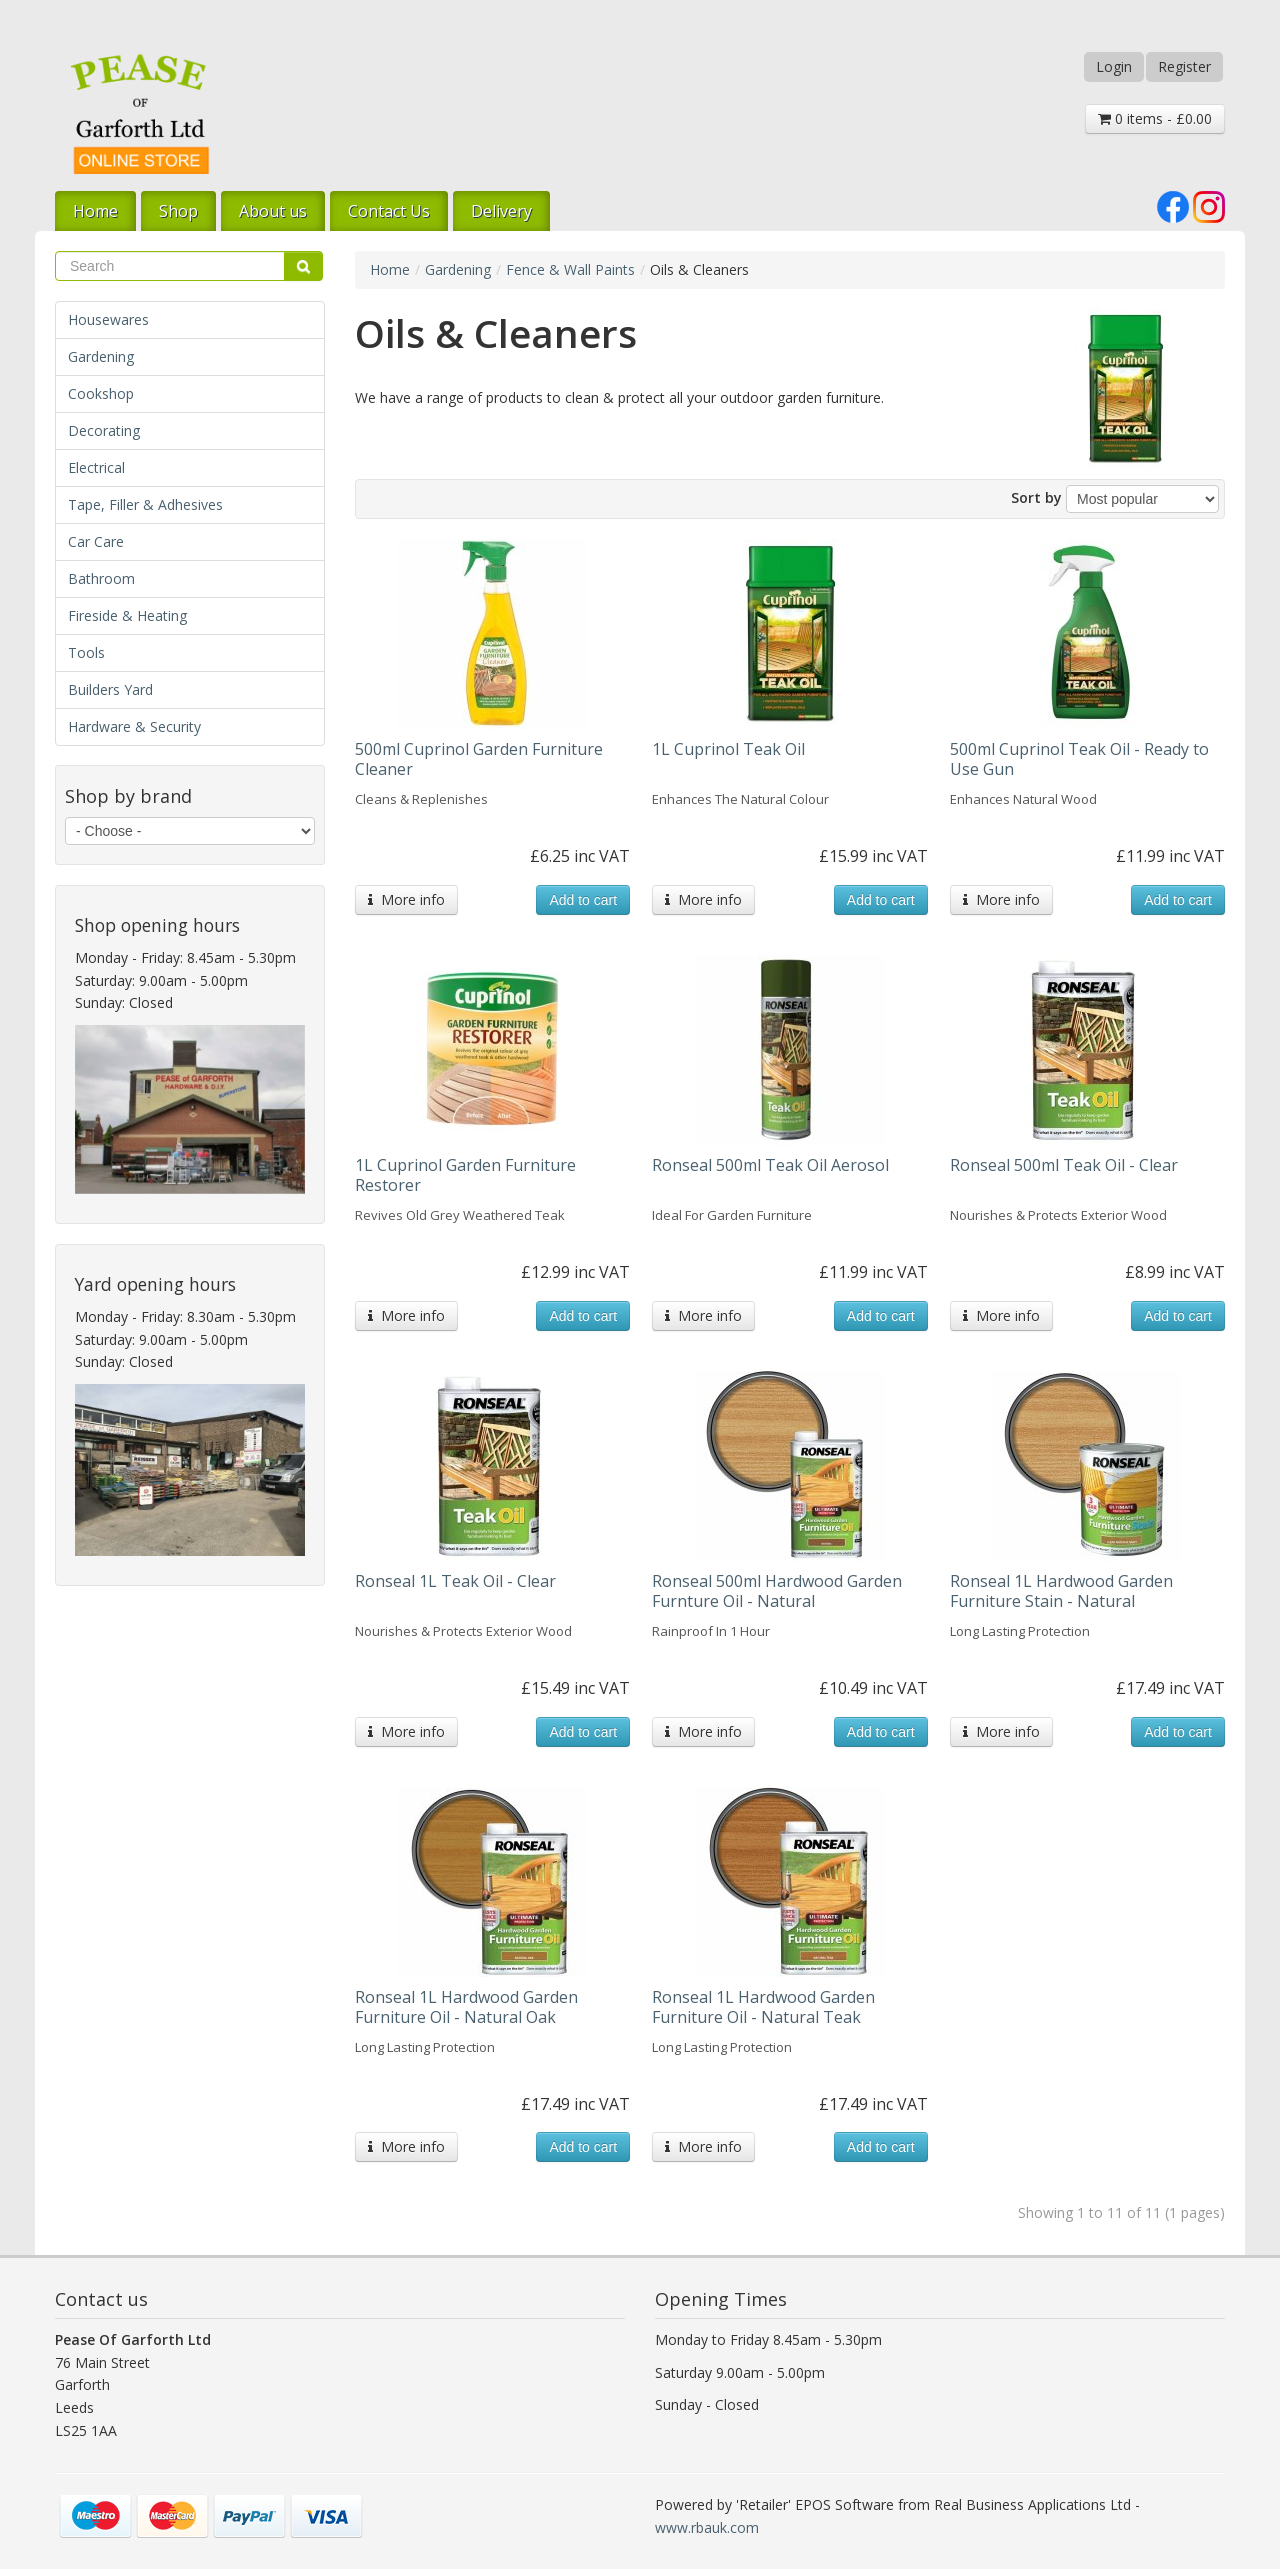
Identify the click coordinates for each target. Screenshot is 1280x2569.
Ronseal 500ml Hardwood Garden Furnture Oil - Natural (777, 1591)
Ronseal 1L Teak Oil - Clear (455, 1581)
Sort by (1036, 497)
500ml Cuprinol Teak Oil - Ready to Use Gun (1079, 759)
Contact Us (389, 211)
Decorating (104, 430)
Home (95, 211)
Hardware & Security (134, 726)
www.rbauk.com (707, 2527)
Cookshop (101, 393)
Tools (86, 652)
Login (1114, 66)
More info (406, 899)
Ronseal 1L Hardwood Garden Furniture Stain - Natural (1061, 1591)
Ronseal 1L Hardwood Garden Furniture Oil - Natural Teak (763, 2007)
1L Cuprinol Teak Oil (728, 749)
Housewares (108, 319)
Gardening (101, 356)
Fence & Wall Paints (570, 269)
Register (1184, 66)
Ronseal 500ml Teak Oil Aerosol (770, 1165)
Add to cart (583, 900)
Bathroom (101, 578)
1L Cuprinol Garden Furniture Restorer (465, 1175)
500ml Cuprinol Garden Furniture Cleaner (479, 759)
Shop (178, 211)
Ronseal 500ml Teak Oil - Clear (1064, 1165)
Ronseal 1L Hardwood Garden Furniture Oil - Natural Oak (466, 2007)
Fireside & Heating (127, 615)
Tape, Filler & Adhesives (145, 504)
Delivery (501, 211)
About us (273, 211)
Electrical (96, 467)
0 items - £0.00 (1155, 118)
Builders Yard (110, 689)
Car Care (96, 541)
